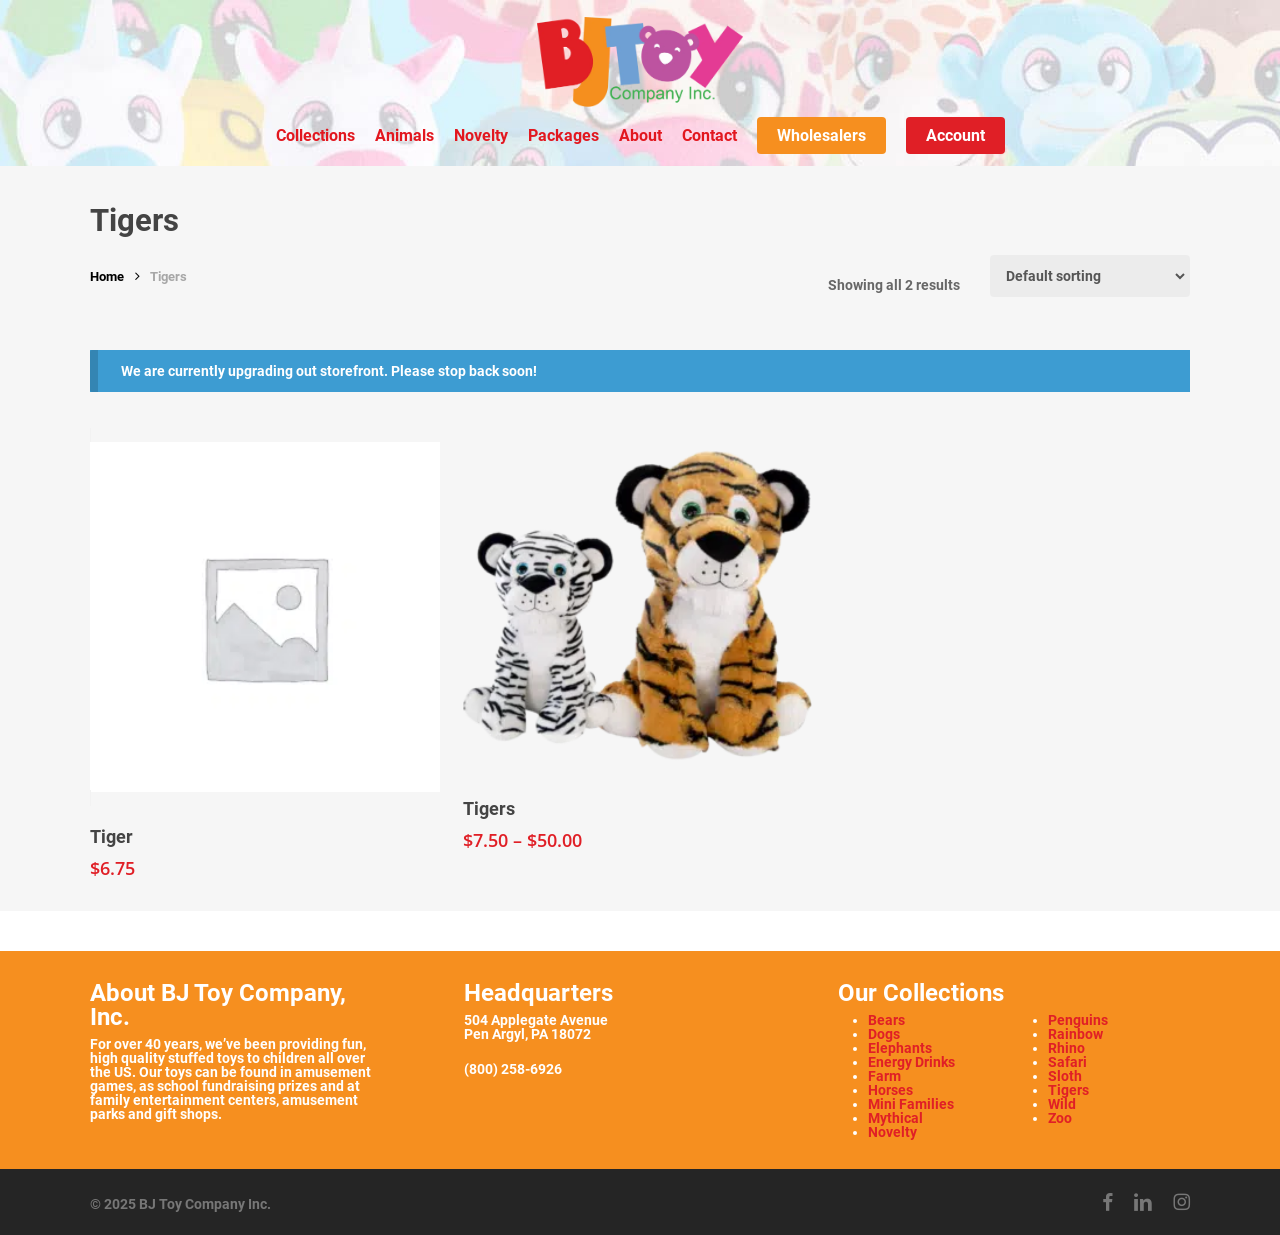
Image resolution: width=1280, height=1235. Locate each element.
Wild (1062, 1104)
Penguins (1078, 1020)
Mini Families (911, 1104)
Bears (886, 1020)
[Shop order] (1090, 276)
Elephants (900, 1048)
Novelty (892, 1132)
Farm (884, 1076)
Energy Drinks (911, 1062)
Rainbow (1075, 1034)
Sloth (1065, 1076)
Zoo (1060, 1118)
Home (107, 276)
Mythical (895, 1118)
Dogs (884, 1034)
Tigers (1068, 1090)
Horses (890, 1090)
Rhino (1066, 1048)
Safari (1067, 1062)
